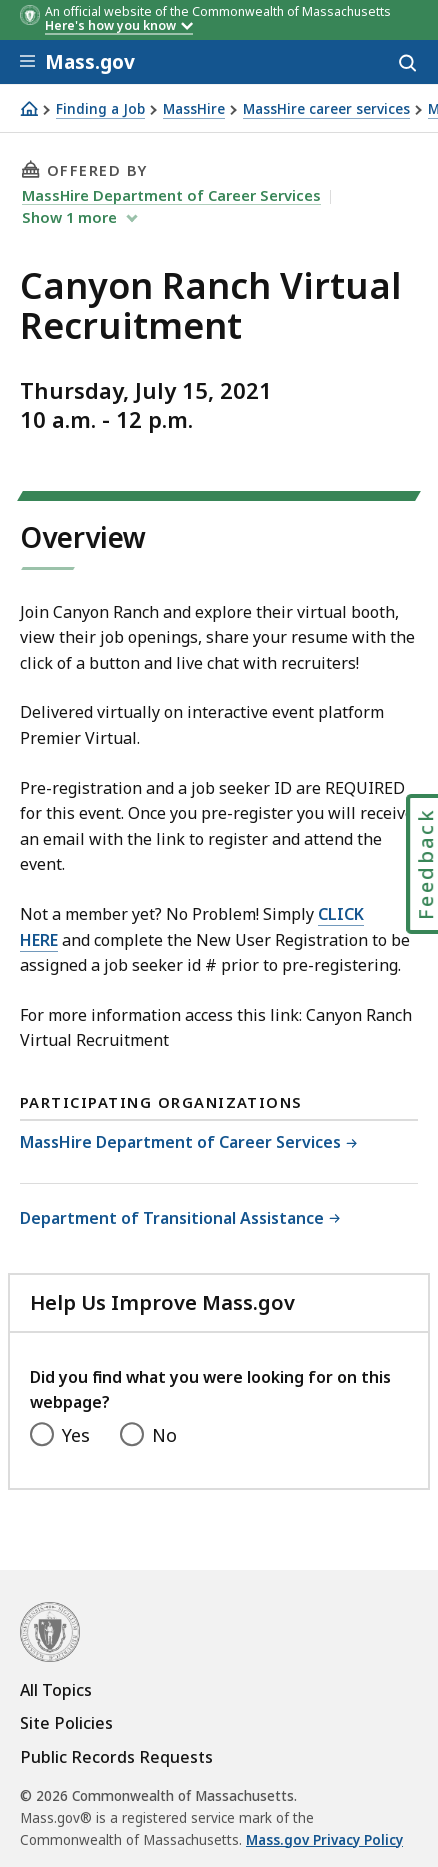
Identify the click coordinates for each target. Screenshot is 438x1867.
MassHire (194, 109)
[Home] (29, 108)
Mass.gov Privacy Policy (324, 1840)
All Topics (56, 1690)
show (71, 217)
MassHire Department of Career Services (171, 195)
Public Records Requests (116, 1757)
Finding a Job (100, 109)
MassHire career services (326, 109)
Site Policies (66, 1723)
